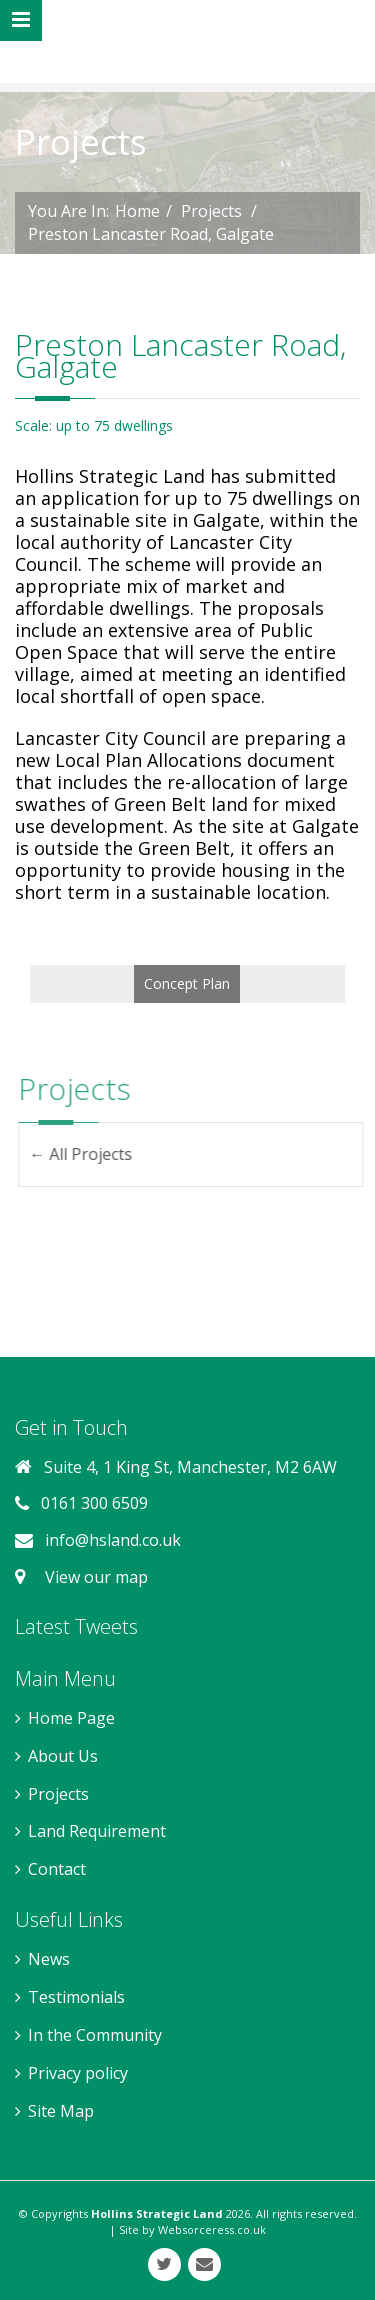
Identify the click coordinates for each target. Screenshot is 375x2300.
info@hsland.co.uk (113, 1540)
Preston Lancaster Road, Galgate (151, 234)
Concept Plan (187, 983)
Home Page (71, 1718)
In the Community (95, 2035)
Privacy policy (78, 2073)
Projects (211, 211)
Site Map (61, 2111)
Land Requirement (97, 1831)
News (49, 1959)
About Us (63, 1756)
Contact (57, 1869)
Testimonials (76, 1997)
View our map (92, 1577)
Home (137, 211)
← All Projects (91, 1154)
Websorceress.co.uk (212, 2229)
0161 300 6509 (94, 1503)
